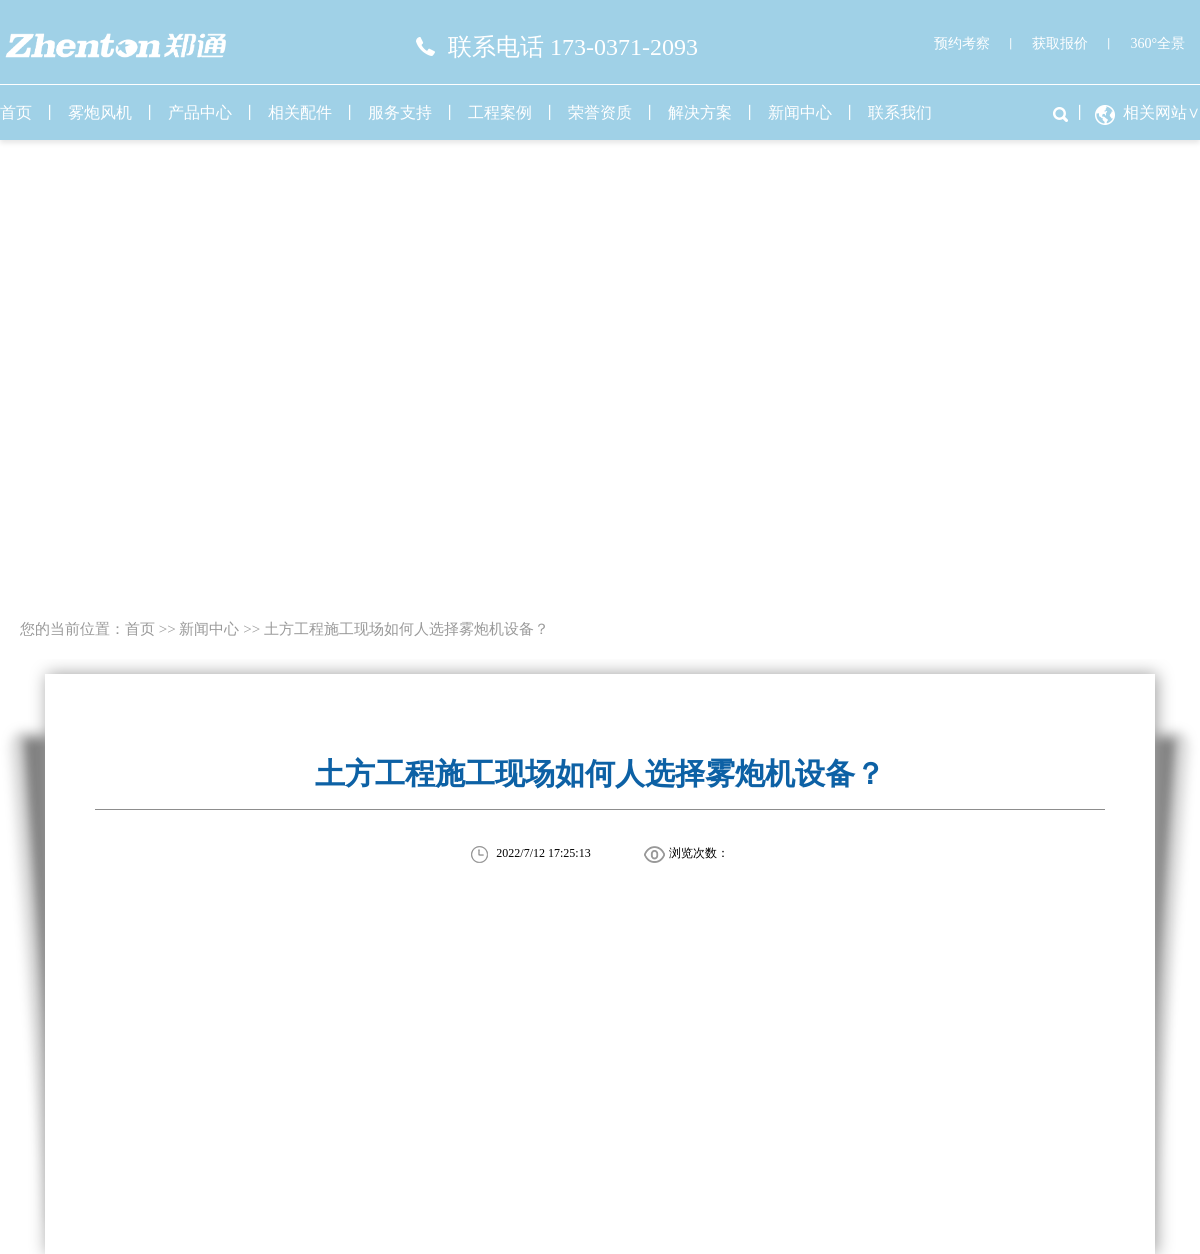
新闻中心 (800, 112)
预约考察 (962, 43)
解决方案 (700, 112)
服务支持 (400, 112)
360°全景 (1157, 43)
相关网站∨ (1161, 112)
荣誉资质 (600, 112)
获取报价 (1060, 43)
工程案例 (500, 112)
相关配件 (300, 112)
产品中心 (200, 112)
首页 (140, 629)
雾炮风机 (100, 112)
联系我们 (900, 112)
